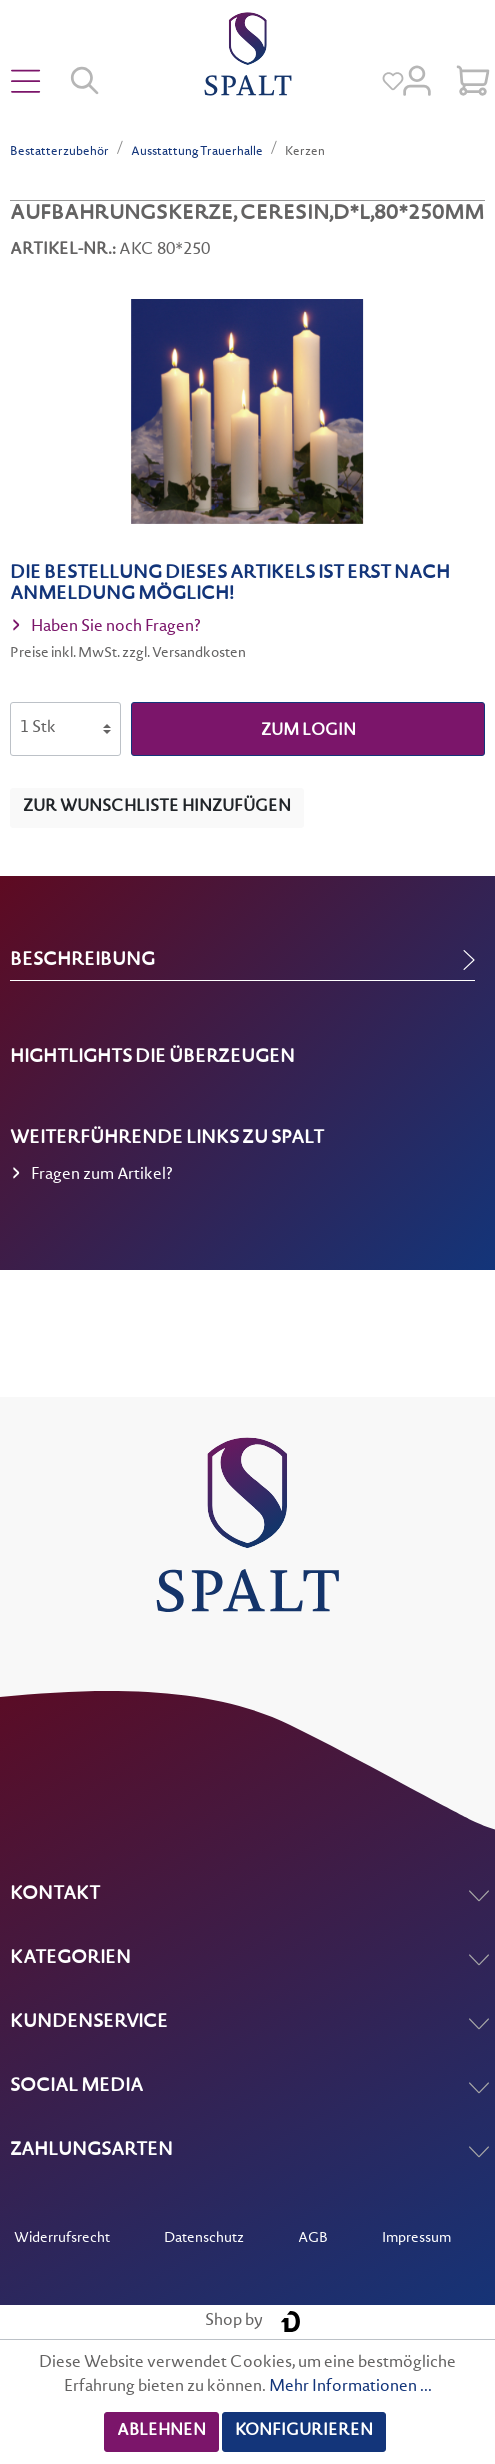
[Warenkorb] (473, 82)
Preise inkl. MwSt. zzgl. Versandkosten (128, 654)
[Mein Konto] (417, 82)
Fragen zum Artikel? (93, 1177)
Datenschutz (204, 2239)
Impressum (416, 2239)
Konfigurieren (304, 2431)
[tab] (242, 960)
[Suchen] (86, 82)
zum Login (308, 731)
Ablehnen (161, 2431)
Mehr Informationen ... (350, 2387)
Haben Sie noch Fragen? (107, 629)
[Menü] (26, 82)
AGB (313, 2239)
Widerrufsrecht (62, 2239)
